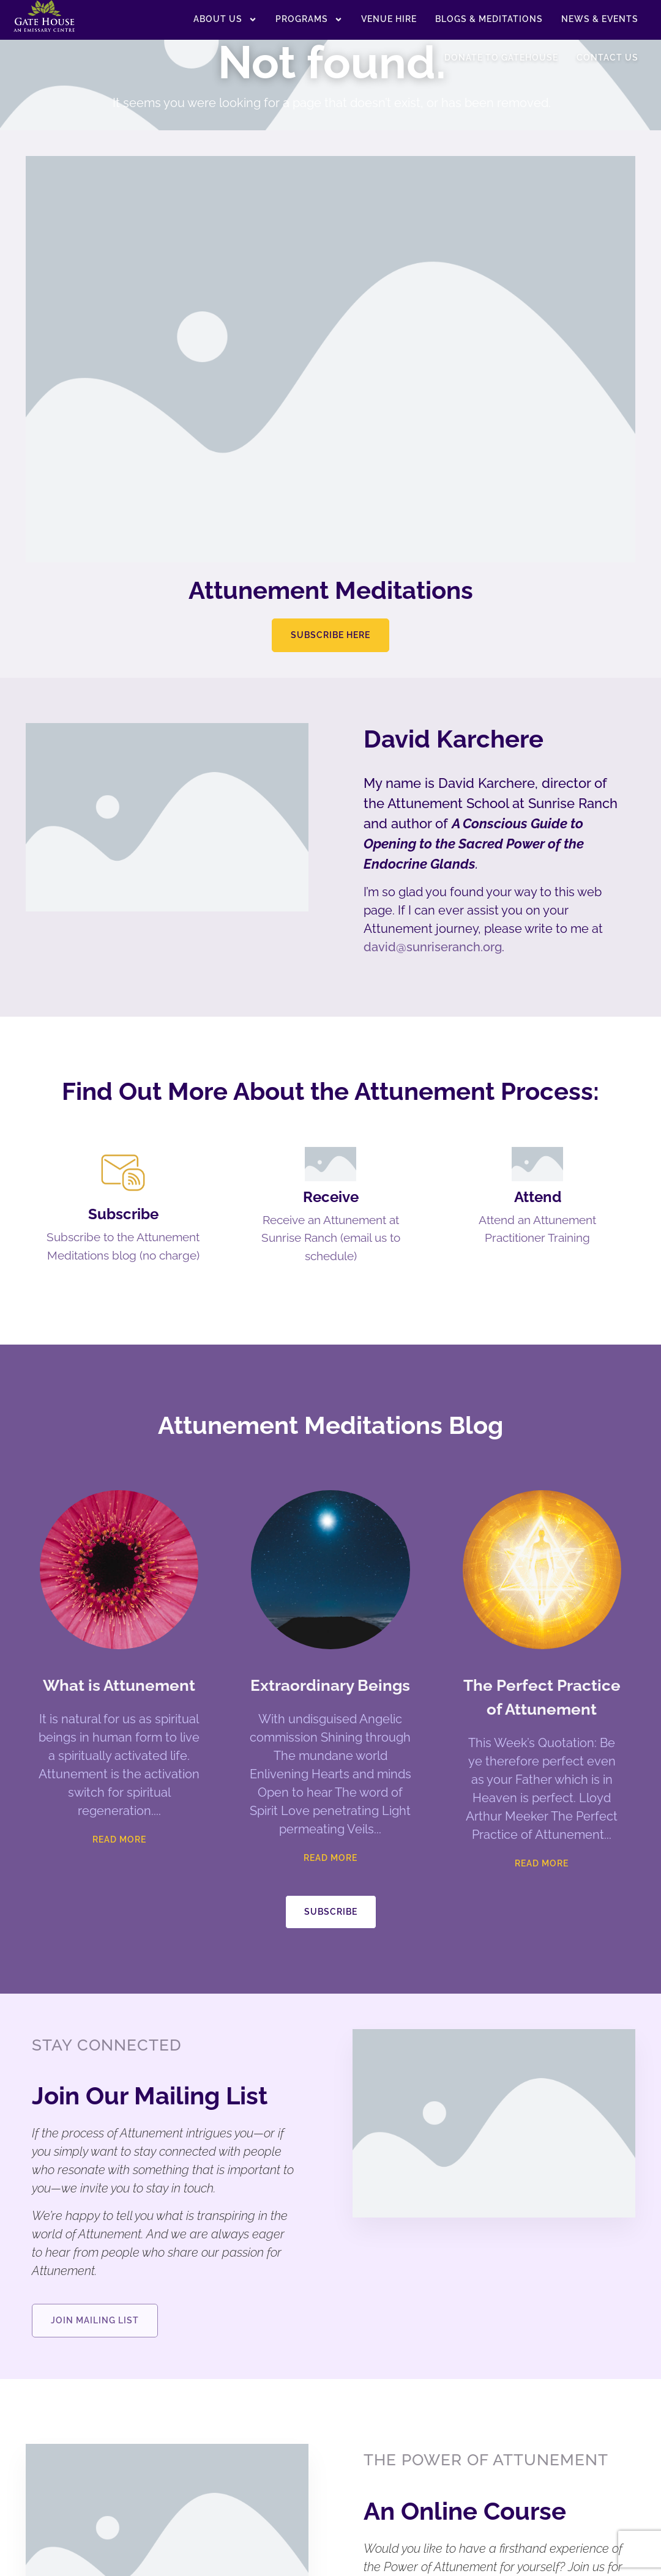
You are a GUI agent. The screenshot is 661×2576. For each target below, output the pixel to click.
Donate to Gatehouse (501, 57)
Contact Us (607, 57)
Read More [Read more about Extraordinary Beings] (330, 1888)
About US (225, 19)
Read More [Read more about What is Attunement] (119, 1870)
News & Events (599, 19)
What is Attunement (119, 1716)
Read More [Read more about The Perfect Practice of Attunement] (542, 1894)
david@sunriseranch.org (433, 947)
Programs (309, 19)
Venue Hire (389, 19)
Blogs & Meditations (489, 19)
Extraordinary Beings (330, 1716)
